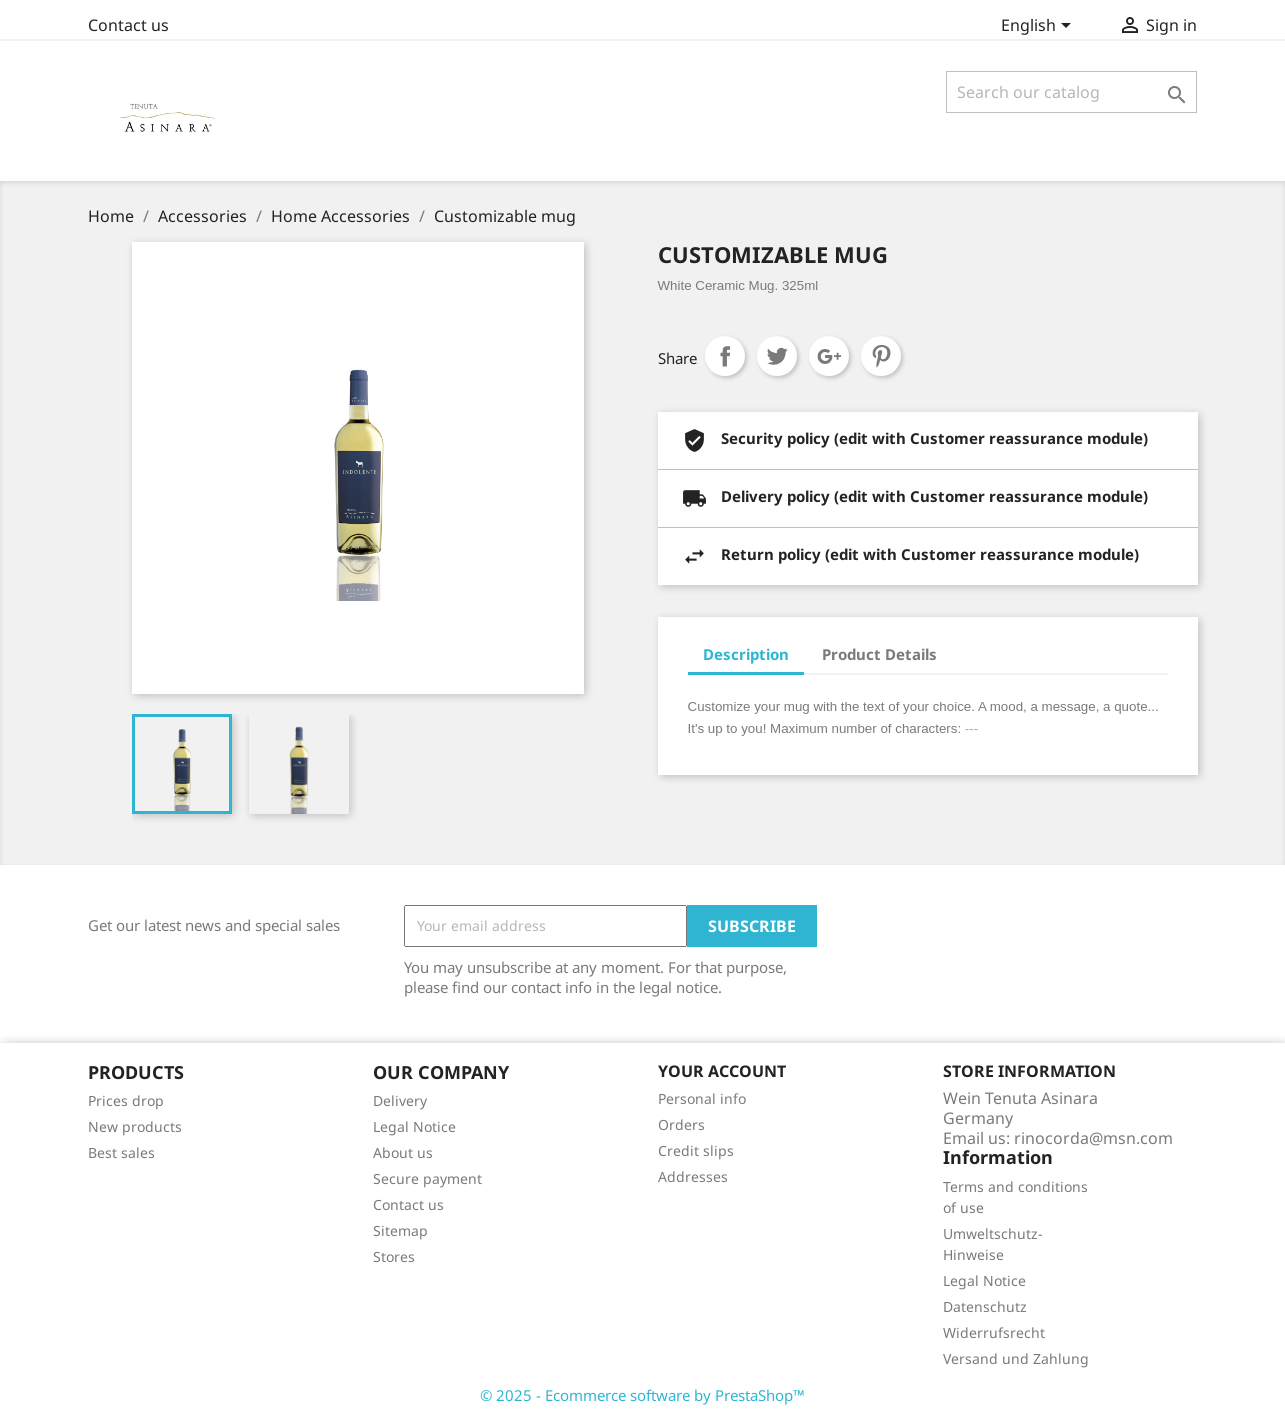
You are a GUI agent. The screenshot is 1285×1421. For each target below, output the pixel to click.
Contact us (128, 25)
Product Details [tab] (879, 654)
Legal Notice (414, 1126)
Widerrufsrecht (994, 1332)
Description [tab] (746, 654)
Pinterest (881, 356)
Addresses (693, 1176)
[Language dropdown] (1039, 27)
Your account (722, 1071)
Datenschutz (985, 1306)
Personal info (702, 1098)
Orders (681, 1124)
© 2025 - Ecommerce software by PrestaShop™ (642, 1395)
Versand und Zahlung (1016, 1358)
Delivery (400, 1100)
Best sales (121, 1152)
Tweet (777, 356)
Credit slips (696, 1150)
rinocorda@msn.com (1093, 1138)
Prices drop (126, 1100)
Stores (394, 1256)
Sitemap (400, 1230)
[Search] (1071, 92)
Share (725, 356)
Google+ (829, 356)
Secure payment (427, 1178)
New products (135, 1126)
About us (403, 1152)
